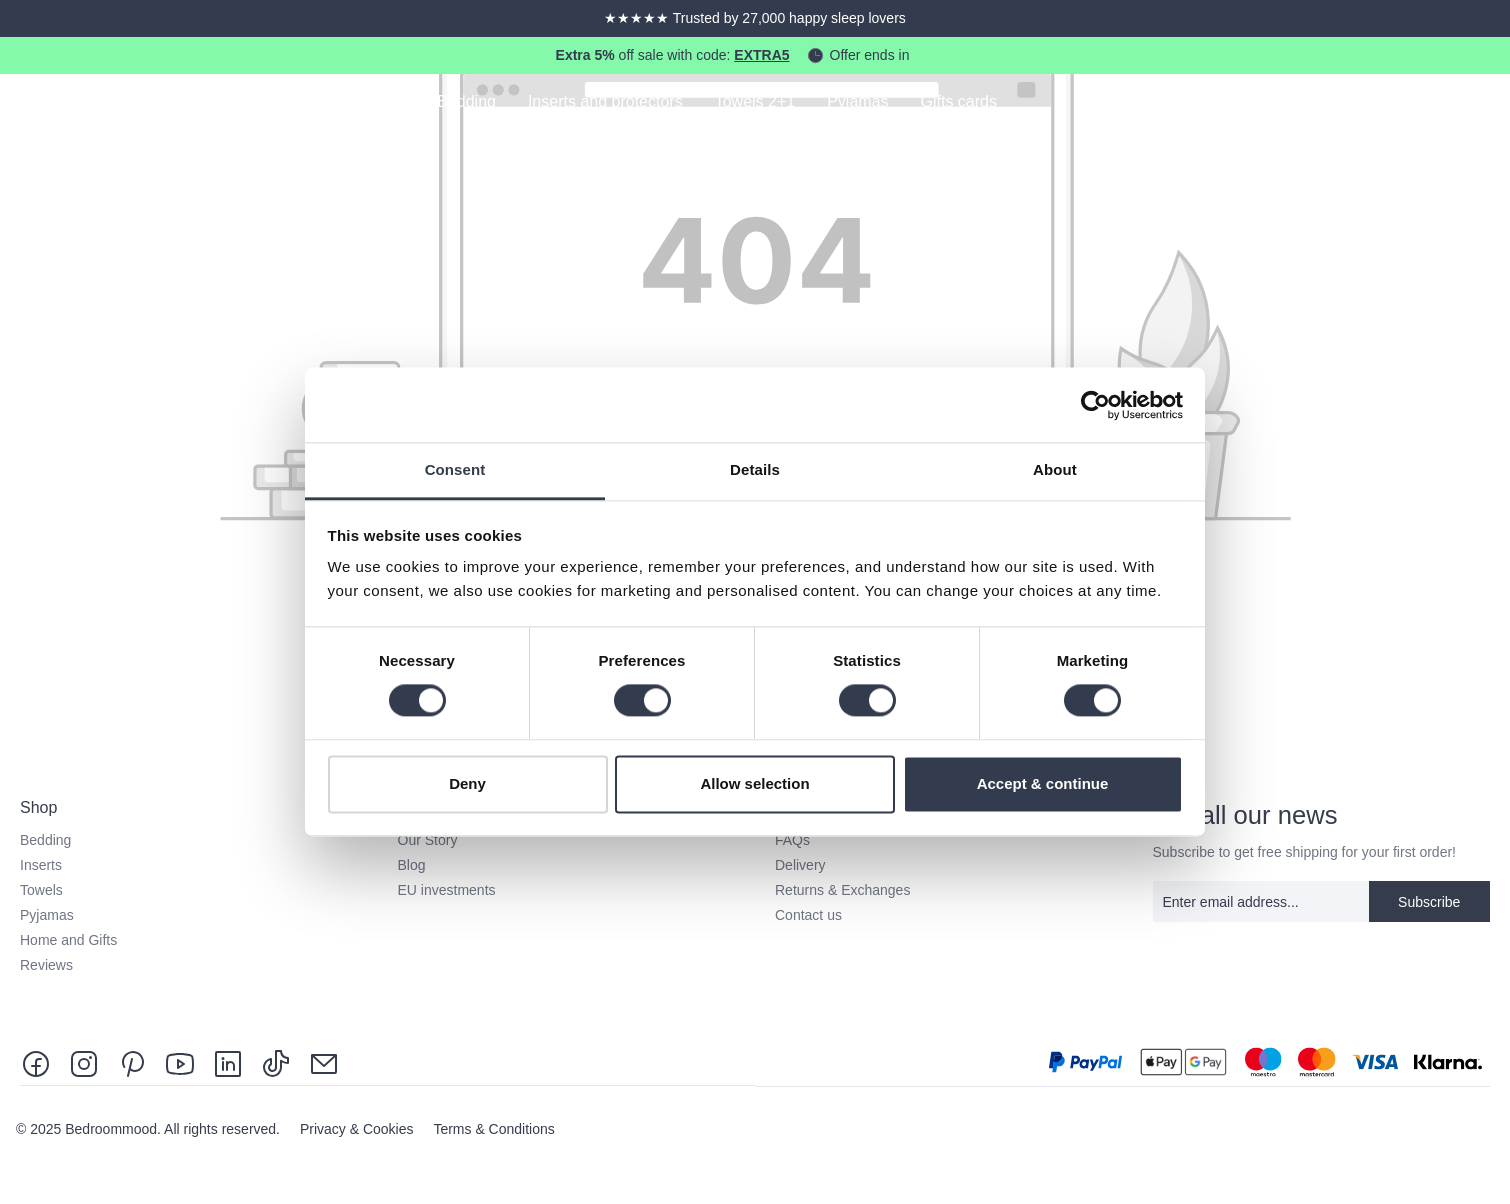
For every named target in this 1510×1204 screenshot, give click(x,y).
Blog (412, 865)
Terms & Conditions (493, 1129)
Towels (41, 890)
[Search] (1370, 104)
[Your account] (1426, 104)
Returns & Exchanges (842, 890)
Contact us (808, 915)
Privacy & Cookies (358, 1129)
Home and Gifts (68, 940)
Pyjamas (47, 915)
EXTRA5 (761, 55)
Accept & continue (1043, 783)
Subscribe (1429, 902)
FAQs (792, 840)
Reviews (46, 965)
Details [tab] (755, 469)
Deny (467, 783)
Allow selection (754, 783)
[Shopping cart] (1482, 104)
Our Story (428, 840)
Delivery (800, 865)
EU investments (447, 890)
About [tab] (1055, 469)
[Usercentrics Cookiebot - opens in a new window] (1095, 405)
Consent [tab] (455, 469)
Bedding (45, 840)
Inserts (41, 865)
